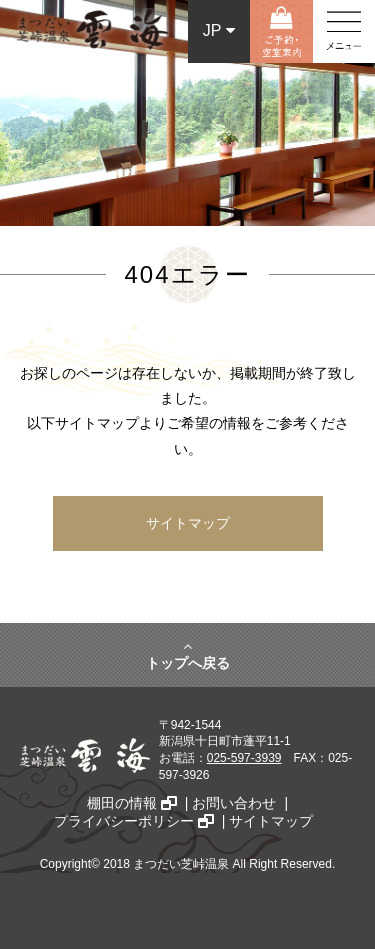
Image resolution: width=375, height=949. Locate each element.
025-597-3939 (244, 758)
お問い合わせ (234, 803)
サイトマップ (188, 523)
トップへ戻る (188, 655)
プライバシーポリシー (134, 821)
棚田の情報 (132, 803)
